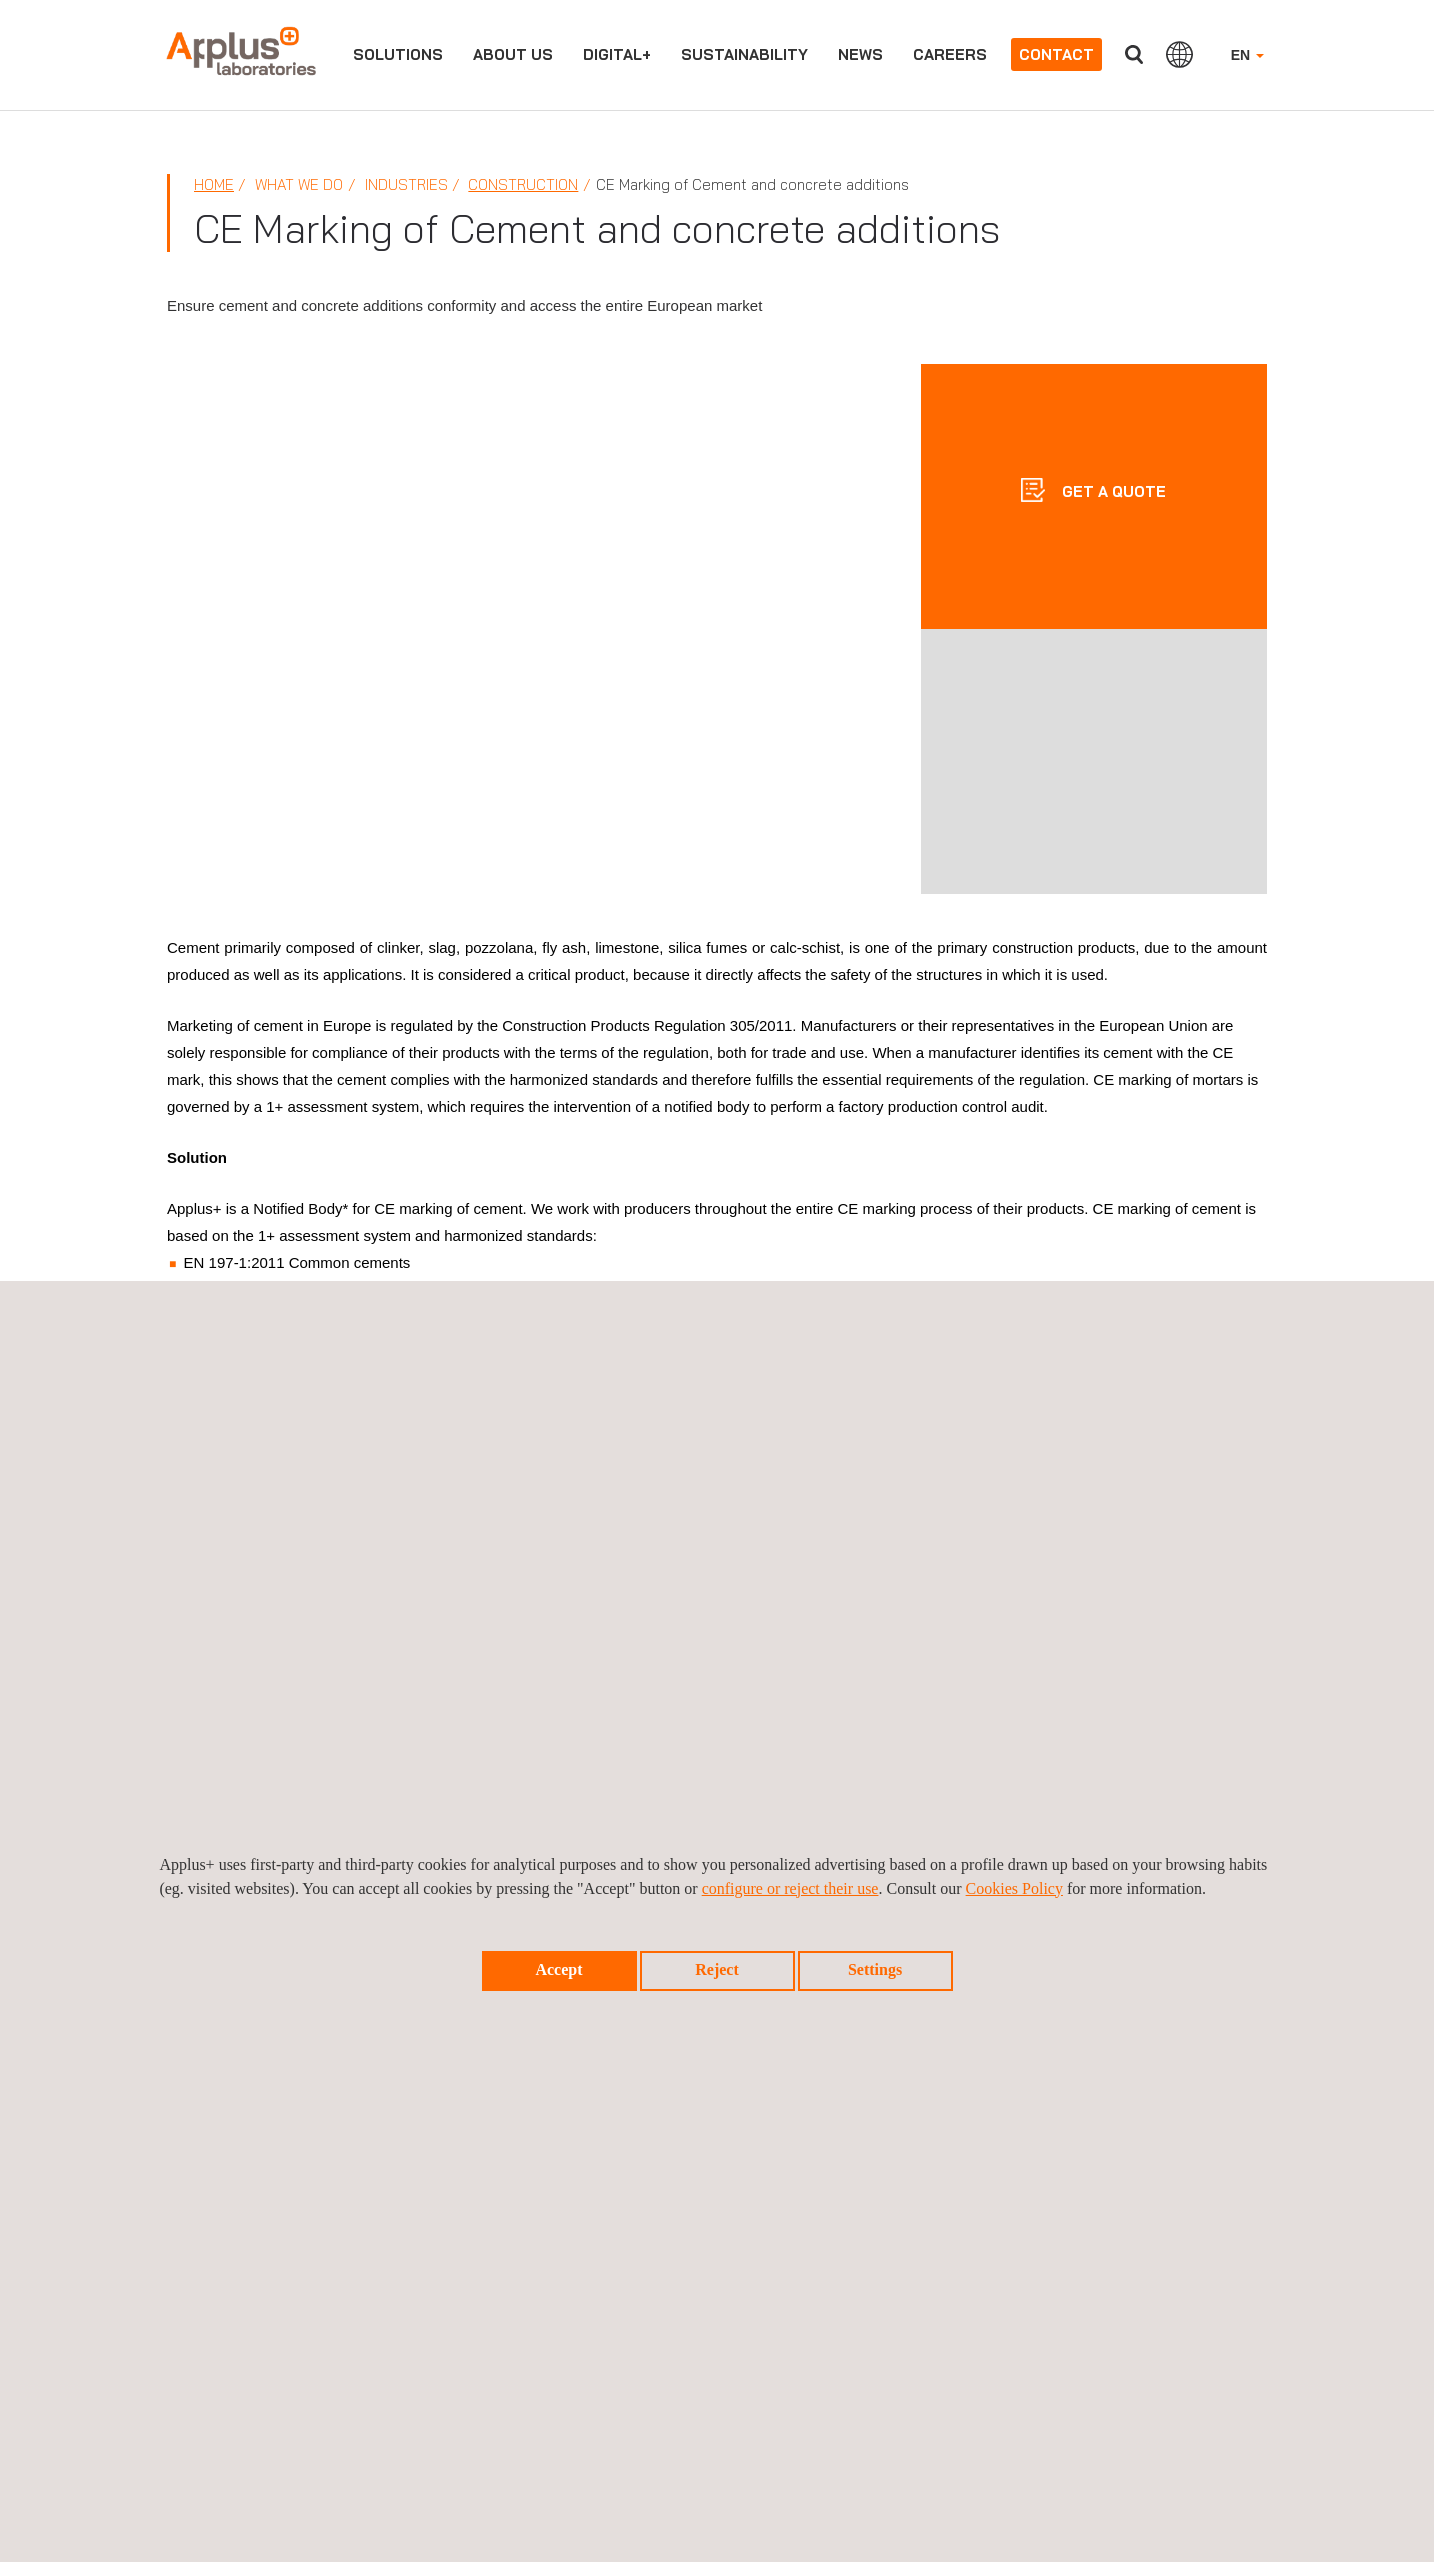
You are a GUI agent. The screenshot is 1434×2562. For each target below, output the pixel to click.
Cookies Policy (1014, 1888)
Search (1134, 54)
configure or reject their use (790, 1888)
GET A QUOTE (1112, 491)
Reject (717, 1969)
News (860, 54)
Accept (558, 1969)
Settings (875, 1969)
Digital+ (617, 54)
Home (214, 184)
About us (513, 54)
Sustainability (744, 54)
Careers (950, 54)
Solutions (398, 54)
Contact (1056, 54)
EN (1247, 55)
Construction (523, 184)
